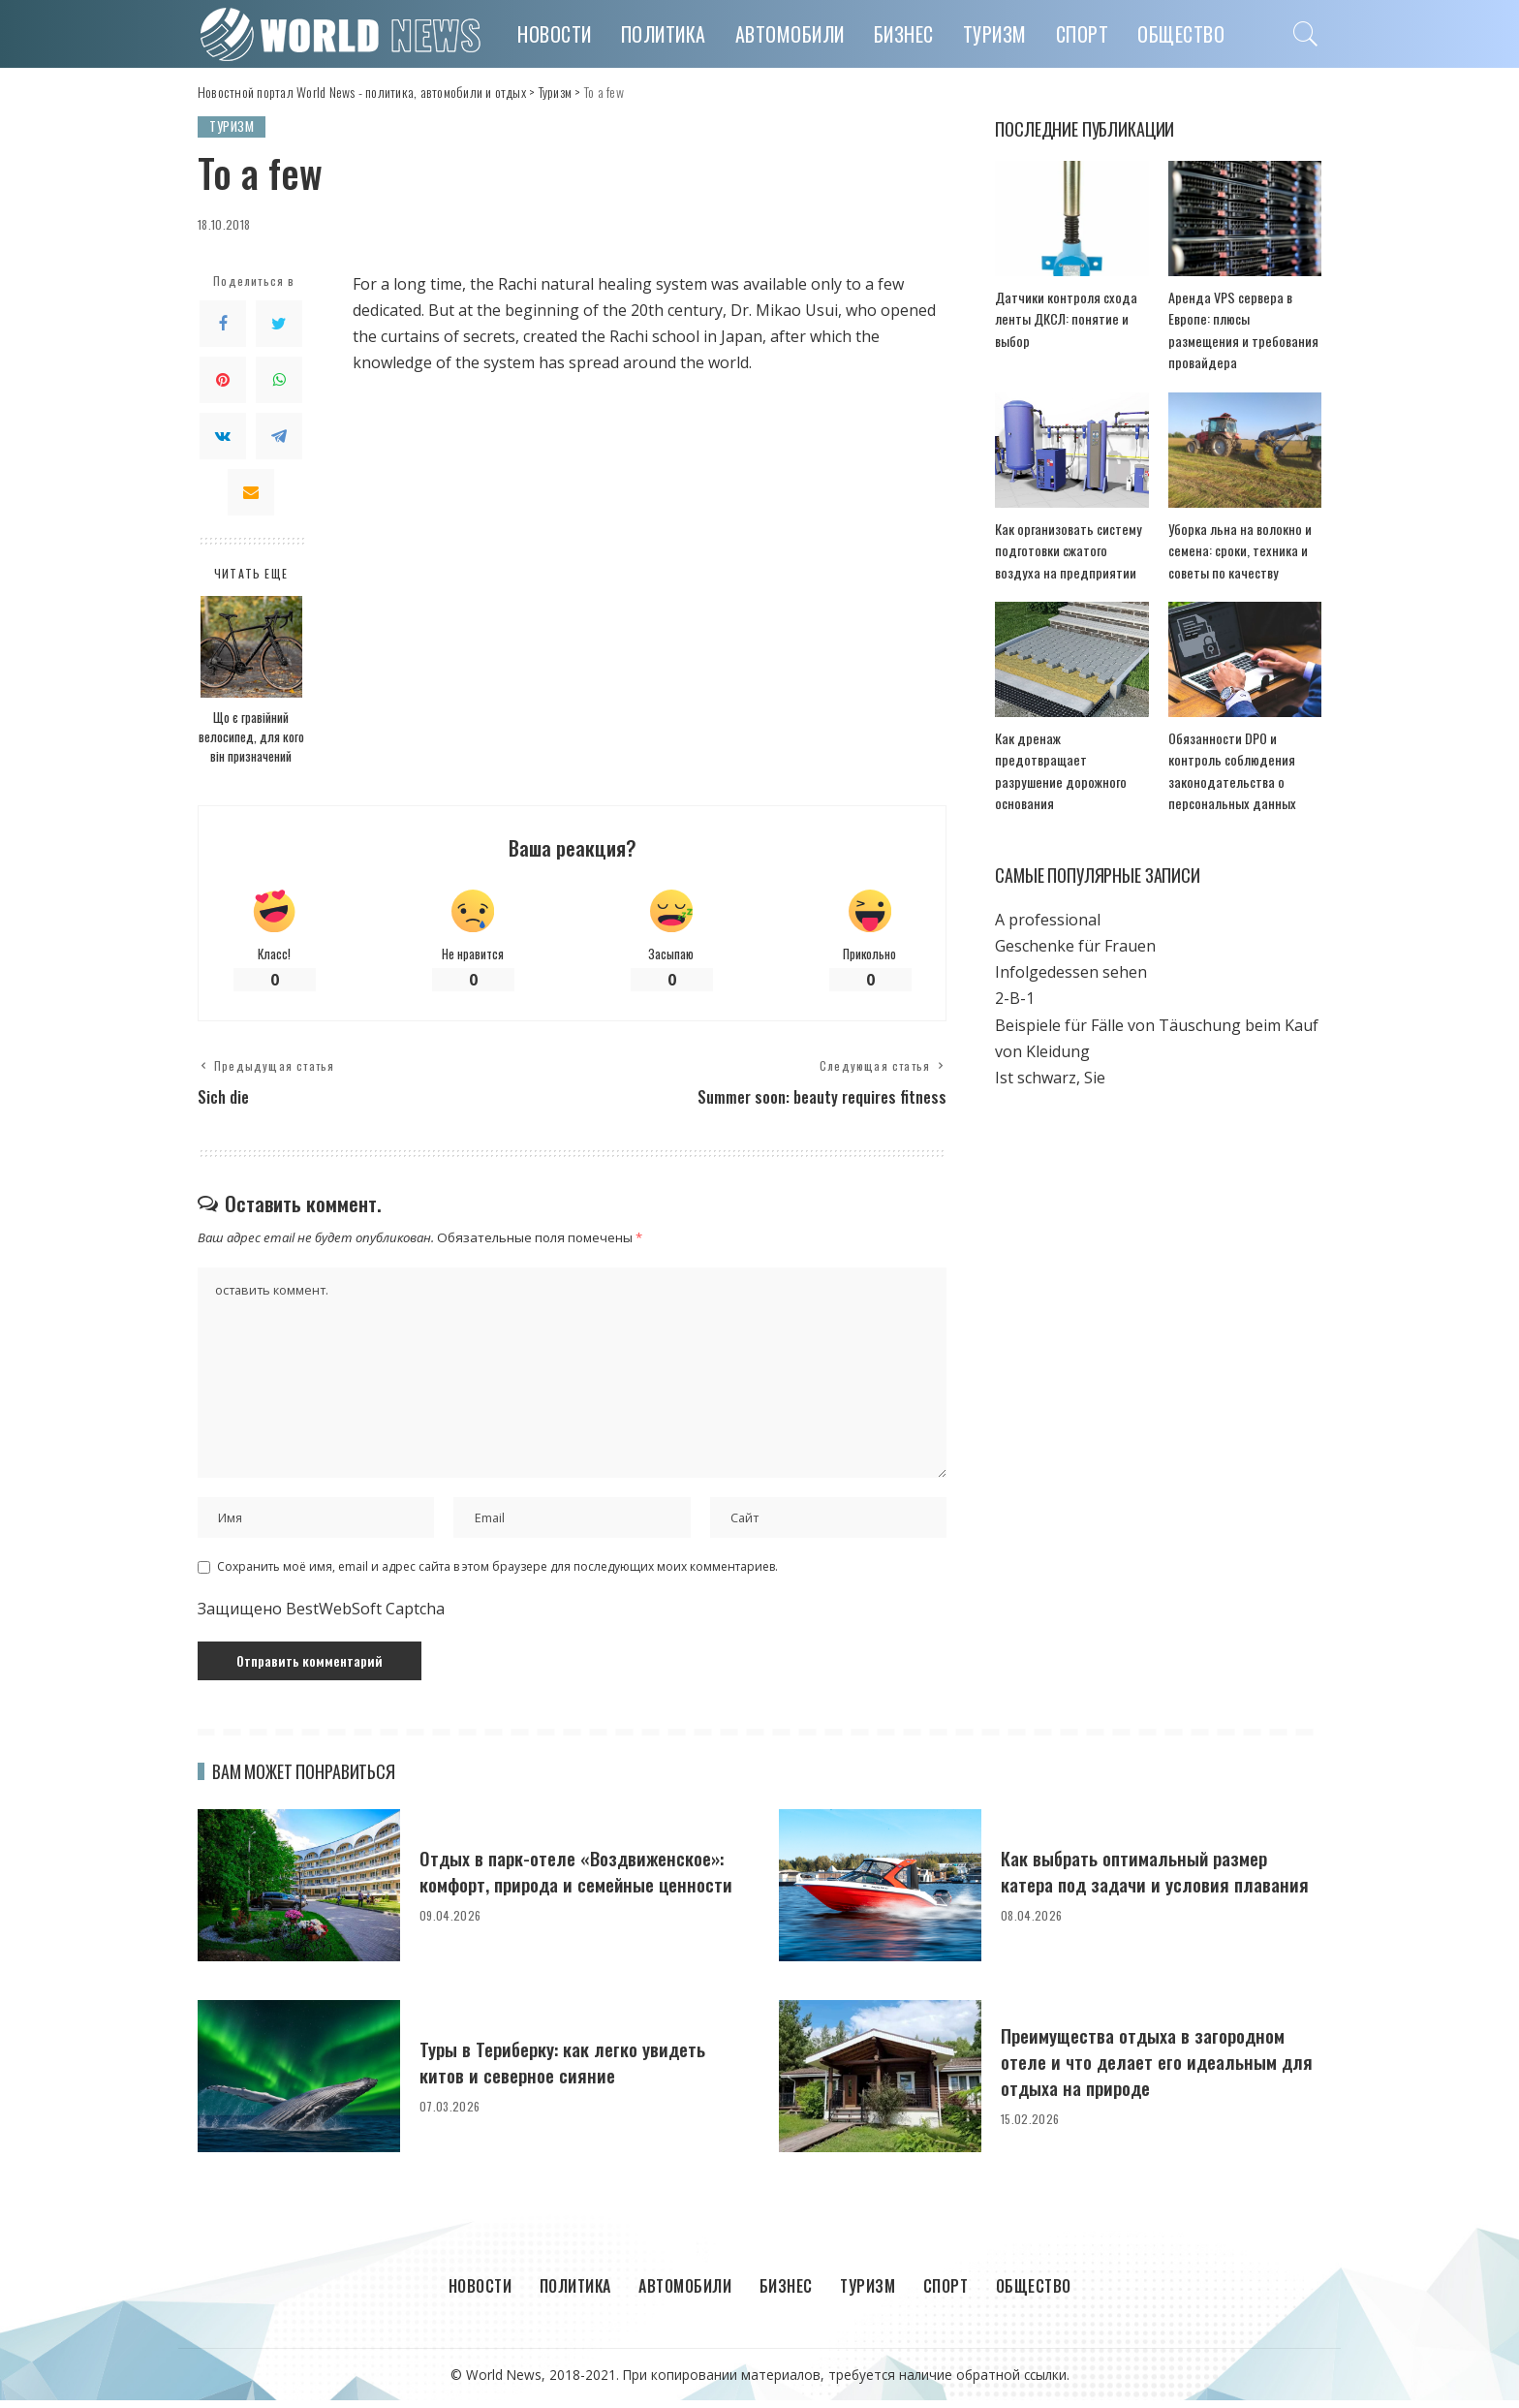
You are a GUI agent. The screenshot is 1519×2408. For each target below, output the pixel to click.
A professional (1047, 899)
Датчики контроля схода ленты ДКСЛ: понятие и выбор (1059, 319)
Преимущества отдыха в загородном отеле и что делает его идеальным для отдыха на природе (1154, 2069)
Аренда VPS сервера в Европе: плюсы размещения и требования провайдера (1244, 319)
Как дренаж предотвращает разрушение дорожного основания (1067, 738)
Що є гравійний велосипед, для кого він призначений (251, 736)
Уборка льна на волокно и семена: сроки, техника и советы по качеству (1233, 529)
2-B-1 (1015, 978)
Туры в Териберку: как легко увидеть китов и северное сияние (573, 2068)
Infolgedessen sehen (1071, 952)
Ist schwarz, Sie (1050, 1057)
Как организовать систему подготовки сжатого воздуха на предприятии (1068, 529)
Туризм (232, 126)
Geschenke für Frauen (1075, 925)
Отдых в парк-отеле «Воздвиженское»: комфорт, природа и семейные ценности (575, 1878)
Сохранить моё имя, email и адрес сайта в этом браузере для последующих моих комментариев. (497, 1574)
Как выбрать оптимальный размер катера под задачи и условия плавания (1144, 1878)
